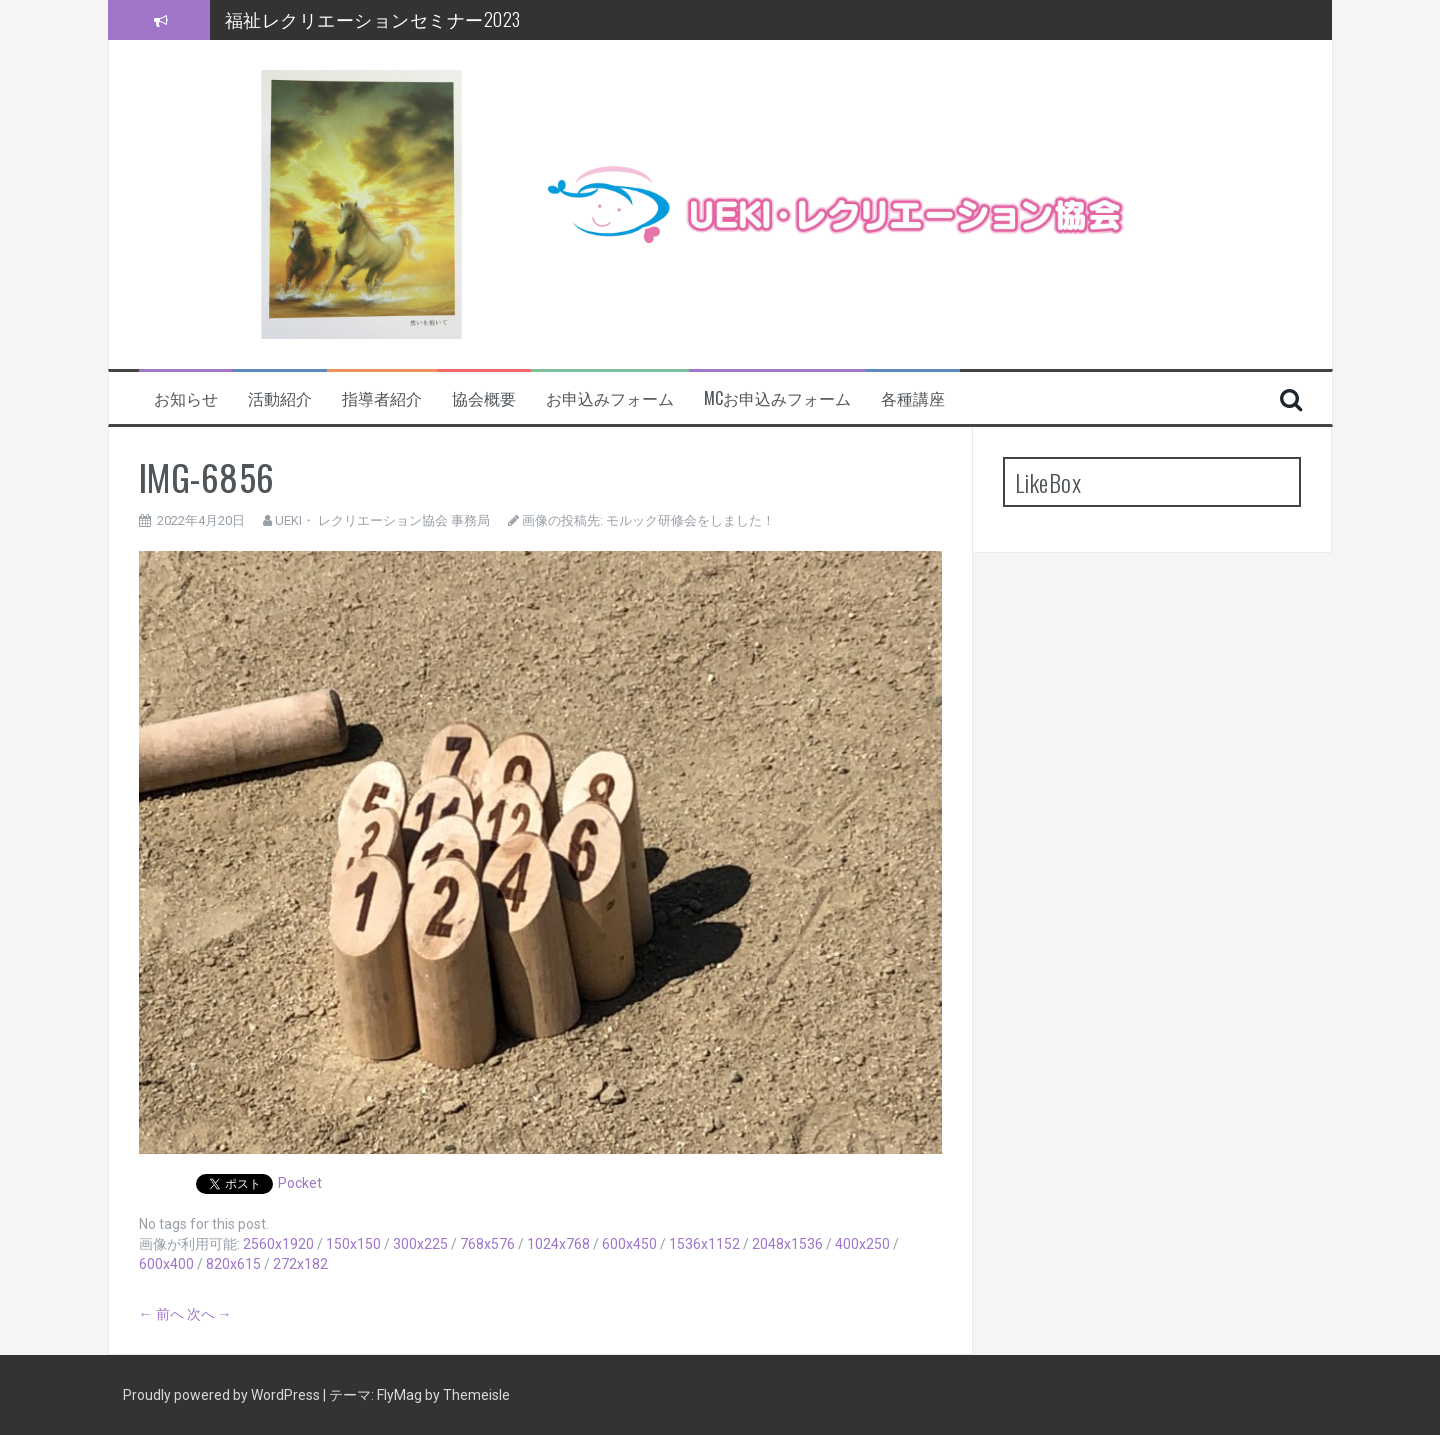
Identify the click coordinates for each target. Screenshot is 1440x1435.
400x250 (862, 1244)
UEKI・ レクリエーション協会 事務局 (382, 520)
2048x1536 (787, 1244)
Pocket (300, 1183)
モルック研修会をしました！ (690, 520)
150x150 (353, 1244)
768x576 (487, 1244)
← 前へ (161, 1314)
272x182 (300, 1264)
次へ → (209, 1314)
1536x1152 (704, 1244)
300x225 (420, 1244)
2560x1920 (278, 1244)
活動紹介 (280, 398)
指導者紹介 (382, 398)
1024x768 (558, 1244)
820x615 (233, 1264)
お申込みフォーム (610, 398)
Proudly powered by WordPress (223, 1395)
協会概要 (484, 398)
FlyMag (399, 1395)
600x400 (166, 1264)
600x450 (629, 1244)
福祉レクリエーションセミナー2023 (373, 19)
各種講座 (913, 398)
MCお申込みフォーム (777, 398)
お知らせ (186, 398)
